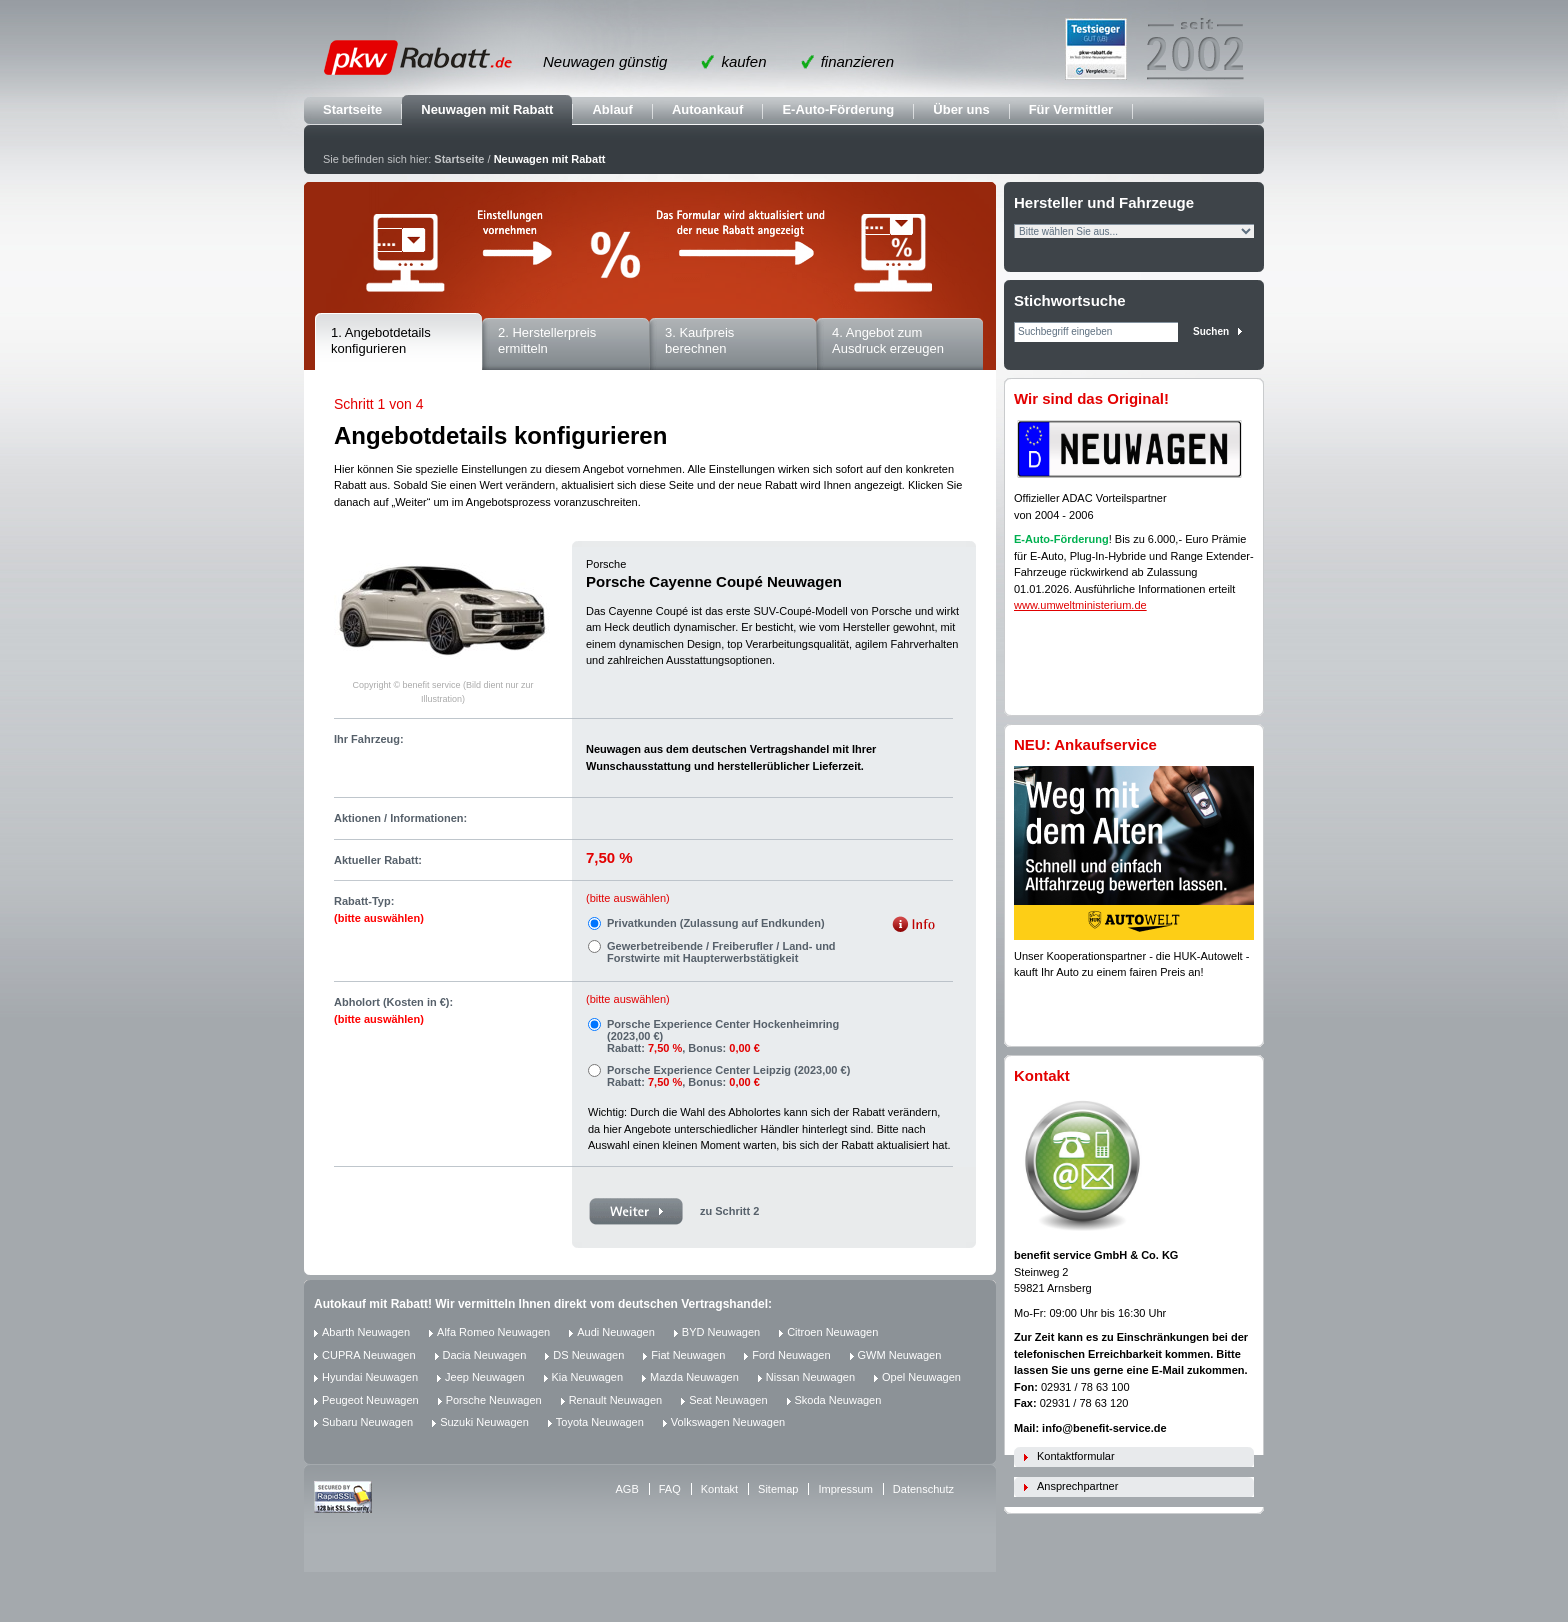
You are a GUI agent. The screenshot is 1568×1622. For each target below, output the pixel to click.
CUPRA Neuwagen (369, 1355)
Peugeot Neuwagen (370, 1400)
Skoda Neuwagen (838, 1400)
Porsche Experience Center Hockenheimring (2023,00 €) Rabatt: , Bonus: (723, 1036)
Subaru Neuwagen (367, 1422)
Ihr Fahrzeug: (369, 739)
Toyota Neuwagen (600, 1422)
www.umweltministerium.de (1080, 605)
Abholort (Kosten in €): (393, 1010)
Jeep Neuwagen (485, 1377)
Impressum (845, 1489)
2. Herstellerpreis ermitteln (547, 341)
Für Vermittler (1071, 109)
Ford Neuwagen (791, 1355)
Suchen (1211, 331)
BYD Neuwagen (721, 1332)
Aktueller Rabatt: (378, 860)
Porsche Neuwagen (494, 1400)
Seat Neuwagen (728, 1400)
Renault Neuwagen (616, 1400)
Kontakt (719, 1489)
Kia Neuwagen (588, 1377)
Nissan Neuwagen (810, 1377)
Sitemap (778, 1489)
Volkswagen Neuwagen (728, 1422)
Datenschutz (923, 1489)
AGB (627, 1489)
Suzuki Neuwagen (484, 1422)
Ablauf (612, 109)
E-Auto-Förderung (838, 109)
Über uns (961, 109)
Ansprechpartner (1077, 1486)
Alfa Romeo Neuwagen (493, 1332)
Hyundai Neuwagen (370, 1377)
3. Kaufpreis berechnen (699, 341)
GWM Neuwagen (900, 1355)
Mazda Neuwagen (694, 1377)
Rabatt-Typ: (379, 909)
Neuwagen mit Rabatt (487, 109)
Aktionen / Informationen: (400, 818)
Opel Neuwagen (921, 1377)
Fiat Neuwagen (688, 1355)
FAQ (670, 1489)
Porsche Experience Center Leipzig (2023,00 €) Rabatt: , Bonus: (728, 1076)
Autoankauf (708, 109)
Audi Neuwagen (616, 1332)
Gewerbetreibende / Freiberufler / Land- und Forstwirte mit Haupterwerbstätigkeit (721, 952)
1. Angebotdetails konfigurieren (381, 341)
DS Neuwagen (588, 1355)
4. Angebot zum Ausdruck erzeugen (888, 341)
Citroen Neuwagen (832, 1332)
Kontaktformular (1076, 1456)
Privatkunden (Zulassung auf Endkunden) (716, 923)
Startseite (352, 109)
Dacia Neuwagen (485, 1355)
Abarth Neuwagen (366, 1332)
